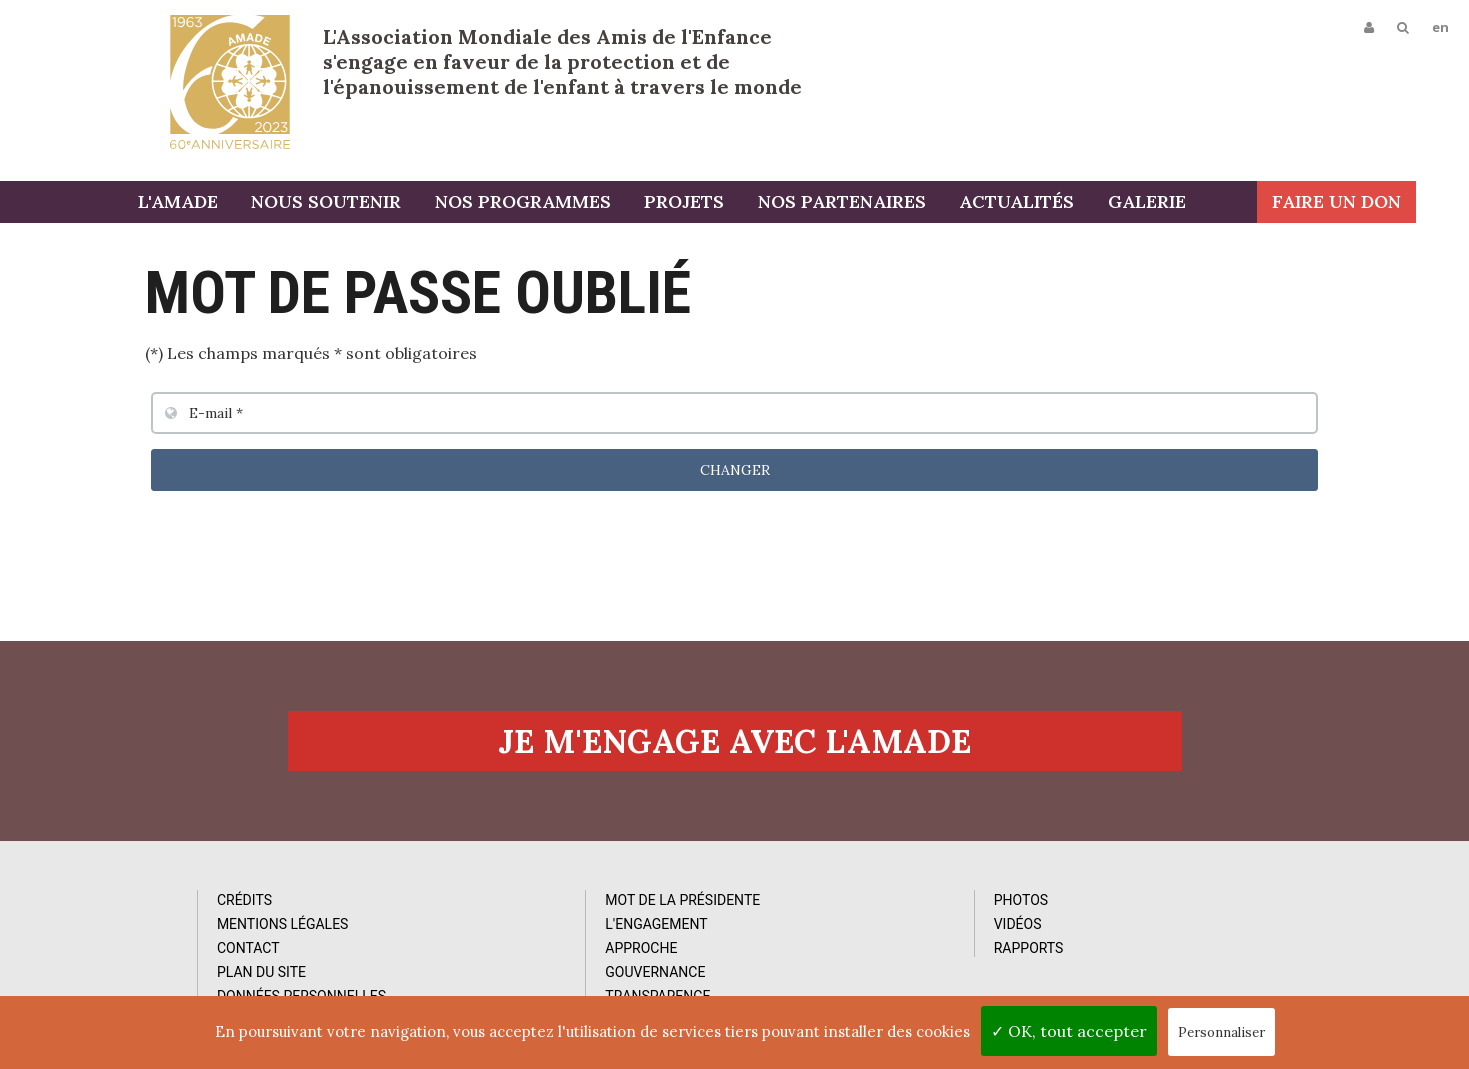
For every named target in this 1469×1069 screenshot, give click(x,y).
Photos (837, 904)
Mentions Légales (188, 928)
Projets (715, 202)
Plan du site (166, 976)
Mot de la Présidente (543, 904)
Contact (153, 952)
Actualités (1046, 202)
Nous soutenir (358, 202)
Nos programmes (554, 202)
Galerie (1176, 202)
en (1440, 27)
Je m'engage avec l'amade (734, 744)
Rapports (845, 952)
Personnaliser (1221, 1032)
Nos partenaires (872, 202)
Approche (502, 952)
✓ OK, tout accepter (1069, 1031)
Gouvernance (516, 976)
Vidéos (834, 928)
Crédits (149, 904)
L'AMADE (210, 202)
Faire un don (1389, 202)
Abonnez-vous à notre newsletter (1223, 895)
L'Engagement (517, 928)
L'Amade (230, 82)
